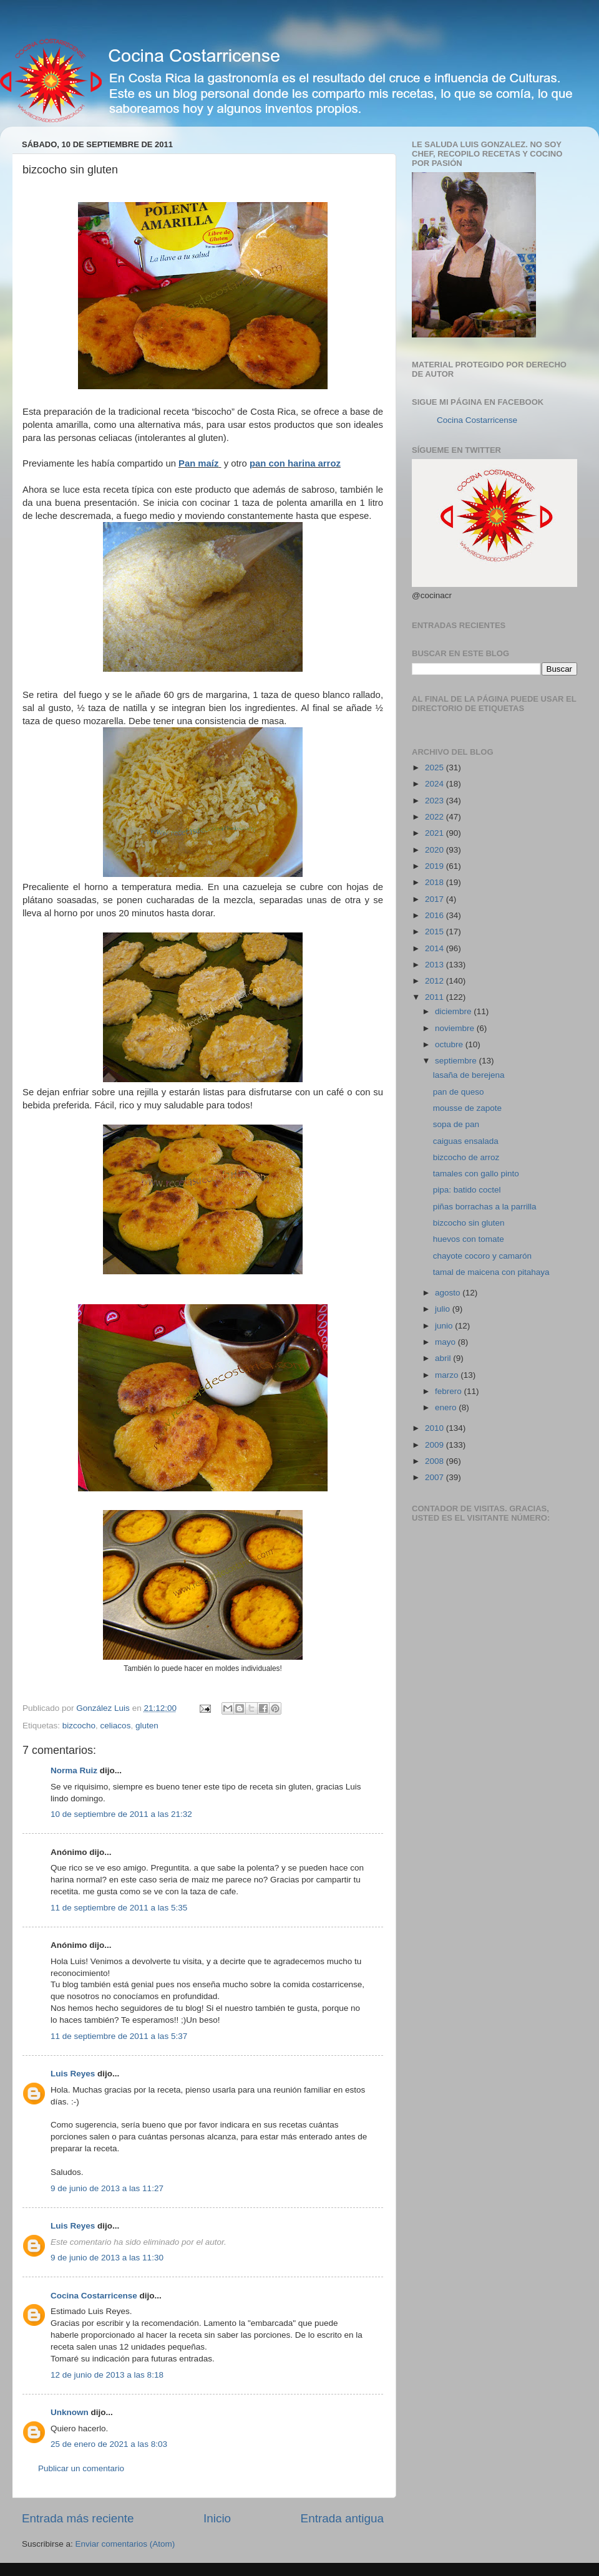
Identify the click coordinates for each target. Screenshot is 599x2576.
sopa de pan (456, 1124)
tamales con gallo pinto (476, 1173)
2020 (435, 850)
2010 (435, 1428)
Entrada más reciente (78, 2518)
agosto (448, 1292)
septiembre (457, 1060)
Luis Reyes (73, 2073)
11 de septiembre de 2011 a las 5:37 (119, 2036)
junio (445, 1325)
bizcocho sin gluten (469, 1222)
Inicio (217, 2518)
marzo (447, 1375)
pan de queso (458, 1092)
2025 (435, 767)
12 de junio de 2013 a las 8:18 (107, 2375)
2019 (435, 866)
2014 (435, 948)
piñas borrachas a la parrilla (485, 1206)
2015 (435, 931)
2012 (435, 980)
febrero (449, 1391)
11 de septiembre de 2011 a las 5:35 (119, 1907)
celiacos (115, 1725)
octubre (450, 1044)
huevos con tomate (468, 1239)
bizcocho (78, 1725)
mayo (446, 1342)
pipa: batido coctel (467, 1189)
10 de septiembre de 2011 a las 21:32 (121, 1814)
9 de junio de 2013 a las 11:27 (107, 2188)
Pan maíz (198, 463)
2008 (435, 1461)
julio (443, 1309)
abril (444, 1358)
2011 (435, 997)
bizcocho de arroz (466, 1157)
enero (447, 1407)
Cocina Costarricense (94, 2295)
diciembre (454, 1011)
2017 (435, 899)
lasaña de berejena (469, 1075)
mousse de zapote (467, 1108)
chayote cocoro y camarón (482, 1256)
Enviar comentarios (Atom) (125, 2544)
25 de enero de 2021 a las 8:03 (109, 2444)
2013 (435, 964)
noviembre (456, 1028)
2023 (435, 800)
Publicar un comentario (81, 2468)
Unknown (70, 2412)
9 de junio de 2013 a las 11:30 (107, 2257)
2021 (435, 833)
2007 (435, 1477)
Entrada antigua (342, 2518)
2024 (435, 783)
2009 (435, 1445)
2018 (435, 882)
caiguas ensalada (466, 1141)
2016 (435, 915)
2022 (435, 816)
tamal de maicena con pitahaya (491, 1272)
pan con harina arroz (295, 463)
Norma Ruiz (74, 1770)
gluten (146, 1725)
